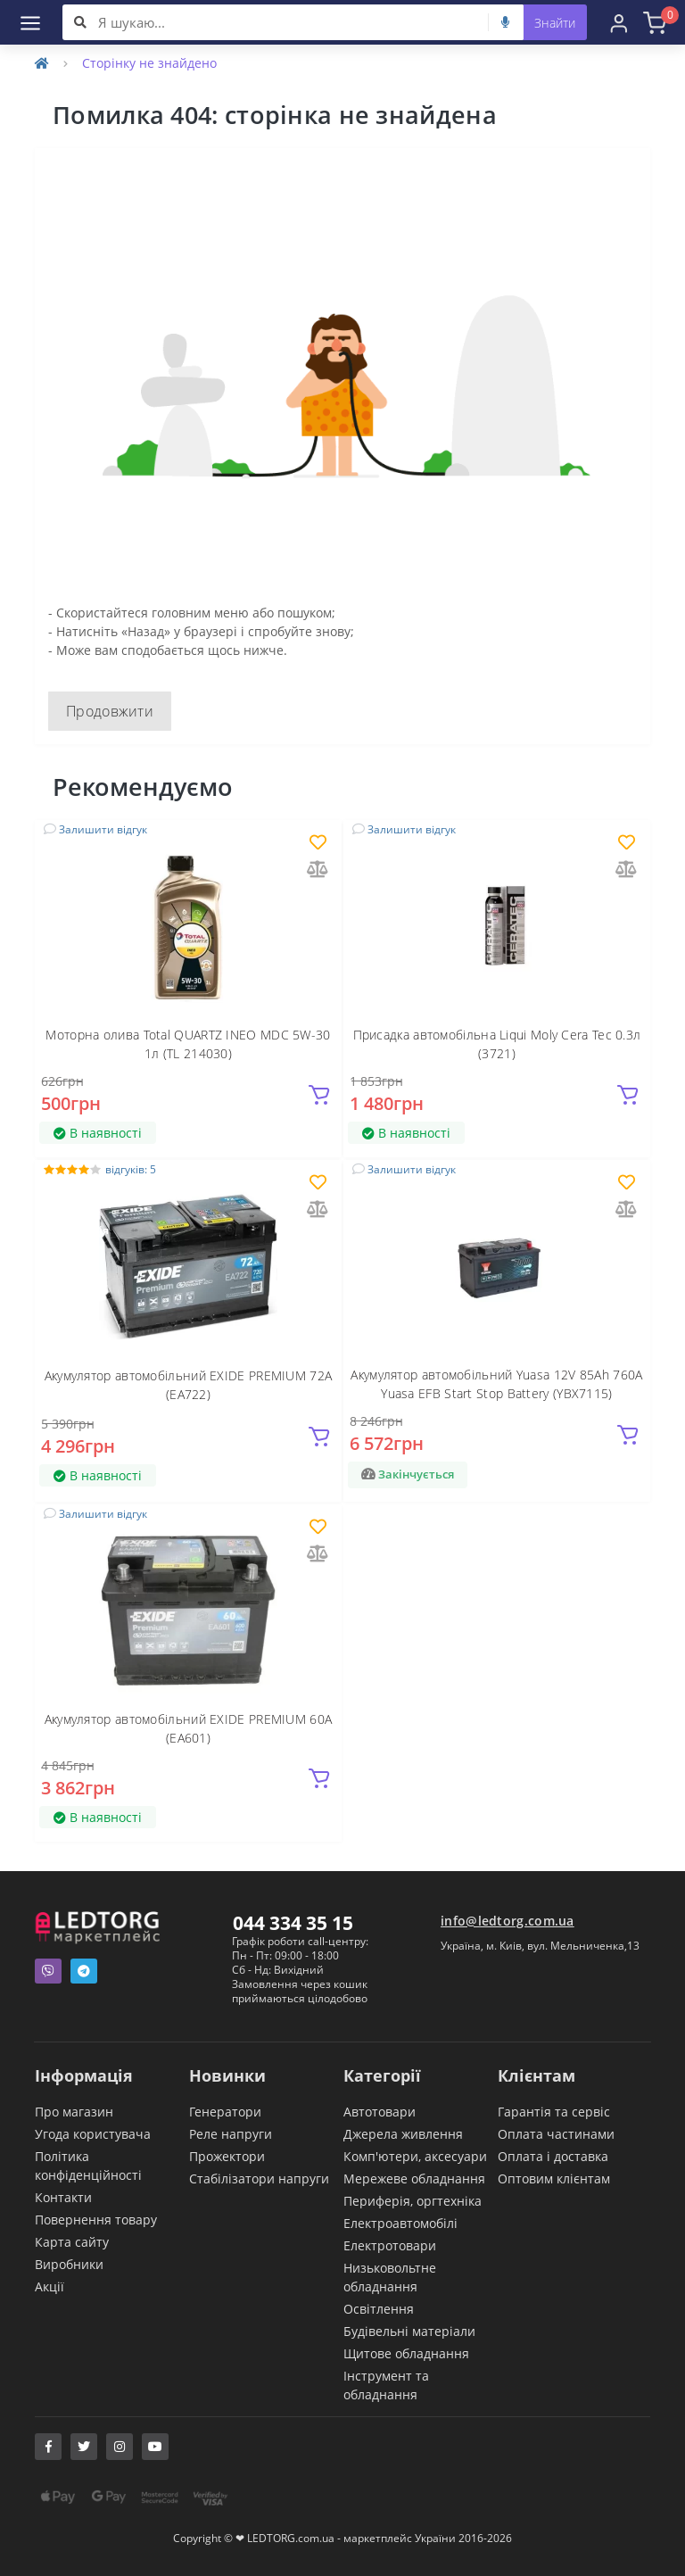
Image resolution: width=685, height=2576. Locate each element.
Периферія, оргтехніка (412, 2200)
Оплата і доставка (553, 2156)
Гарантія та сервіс (554, 2111)
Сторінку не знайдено (149, 62)
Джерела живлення (403, 2133)
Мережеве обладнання (414, 2178)
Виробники (69, 2264)
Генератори (225, 2111)
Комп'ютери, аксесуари (415, 2156)
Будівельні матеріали (409, 2331)
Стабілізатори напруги (259, 2178)
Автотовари (379, 2111)
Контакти (63, 2197)
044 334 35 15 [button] (293, 1922)
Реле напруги (230, 2133)
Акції (49, 2286)
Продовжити (109, 711)
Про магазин (74, 2111)
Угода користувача (93, 2133)
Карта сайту (72, 2241)
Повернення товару (96, 2219)
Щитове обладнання (406, 2353)
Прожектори (227, 2156)
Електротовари (389, 2245)
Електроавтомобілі (400, 2223)
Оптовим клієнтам (554, 2178)
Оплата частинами (556, 2133)
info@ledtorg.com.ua (507, 1920)
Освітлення (378, 2308)
